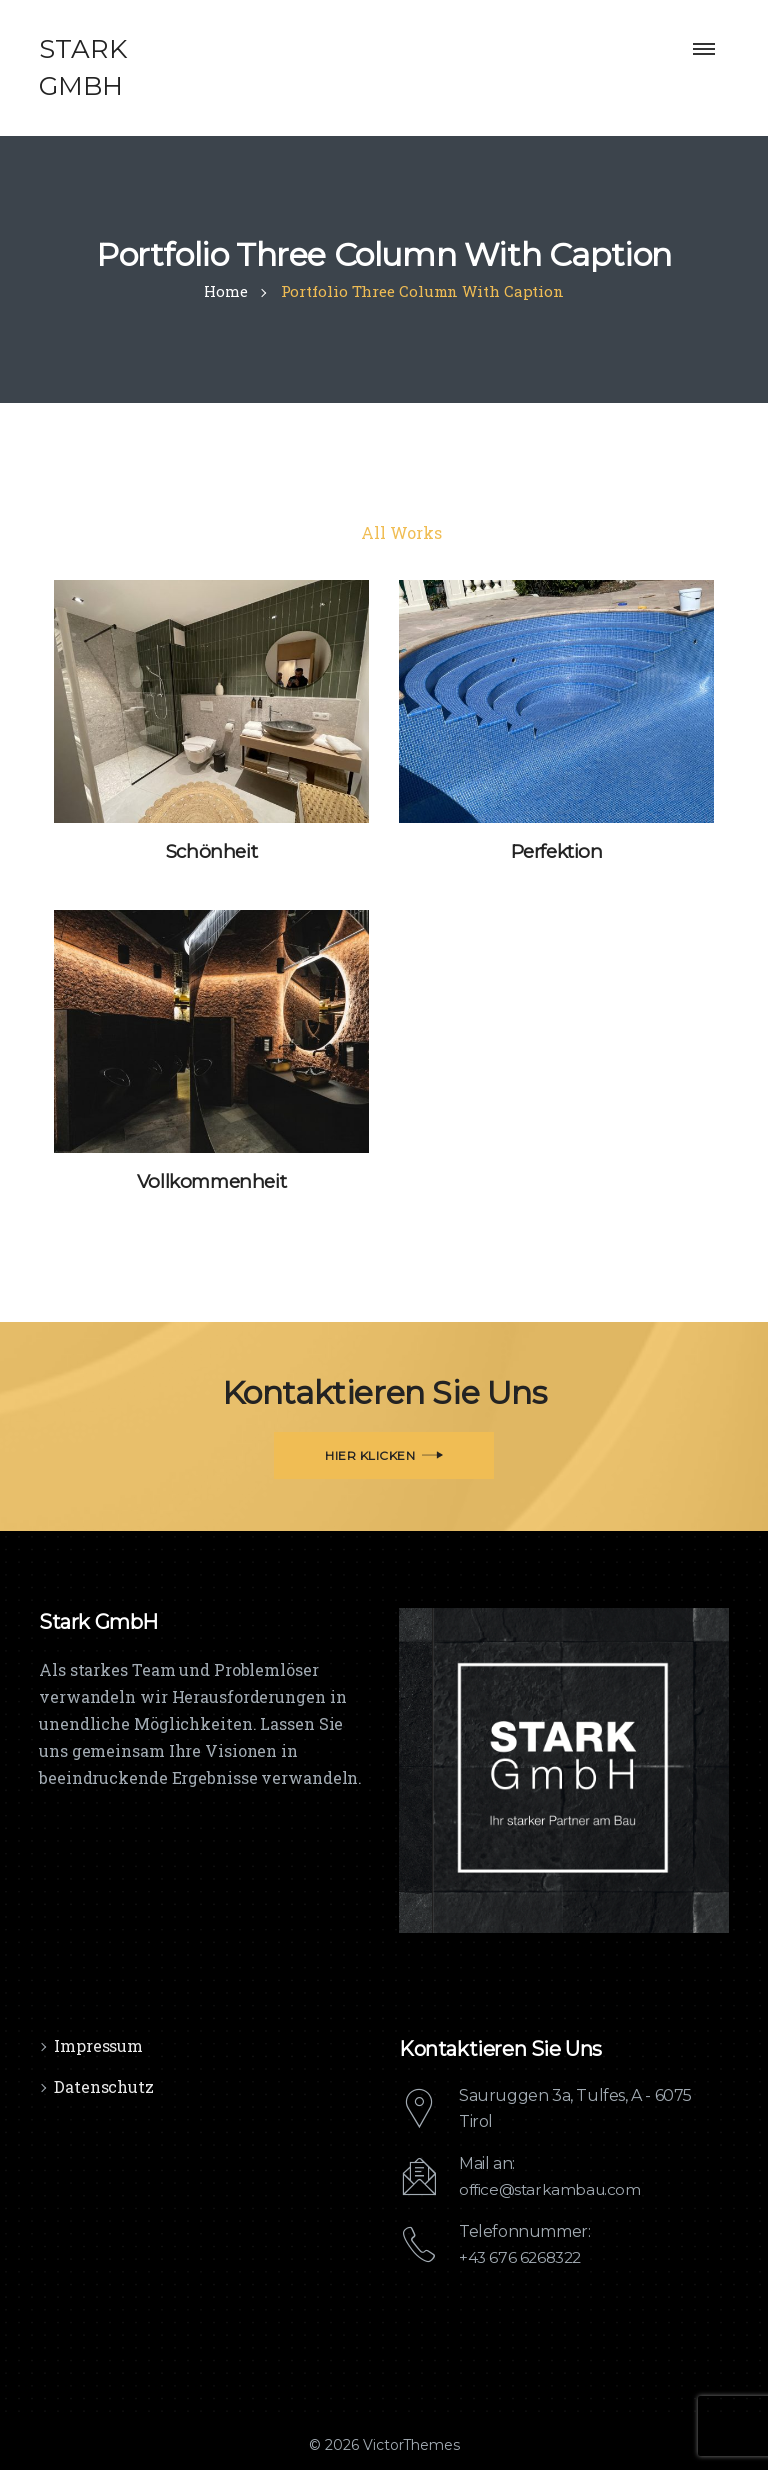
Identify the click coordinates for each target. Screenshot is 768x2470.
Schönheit (211, 851)
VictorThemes (409, 2445)
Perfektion (557, 851)
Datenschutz (104, 2085)
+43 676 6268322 (523, 2257)
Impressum (98, 2044)
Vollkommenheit (211, 1181)
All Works (401, 532)
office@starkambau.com (553, 2189)
